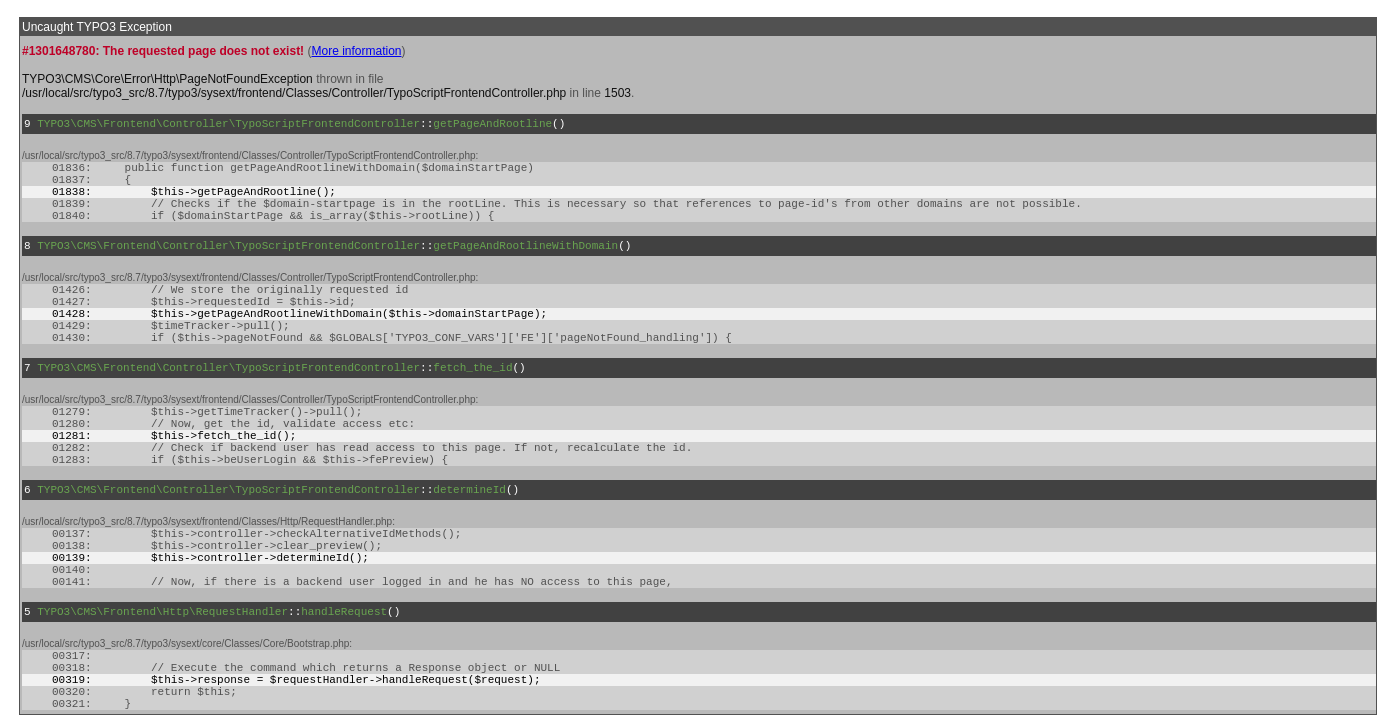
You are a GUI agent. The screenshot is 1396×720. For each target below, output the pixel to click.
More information (356, 51)
